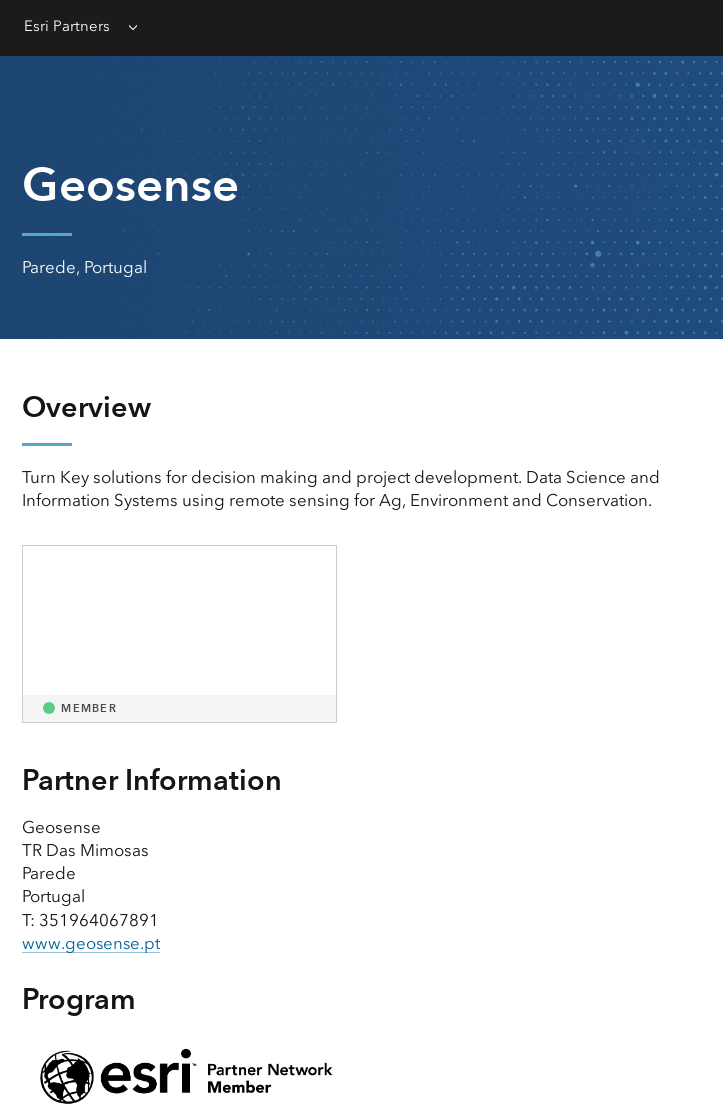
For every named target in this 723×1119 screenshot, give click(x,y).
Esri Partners (67, 26)
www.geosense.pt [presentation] (92, 943)
